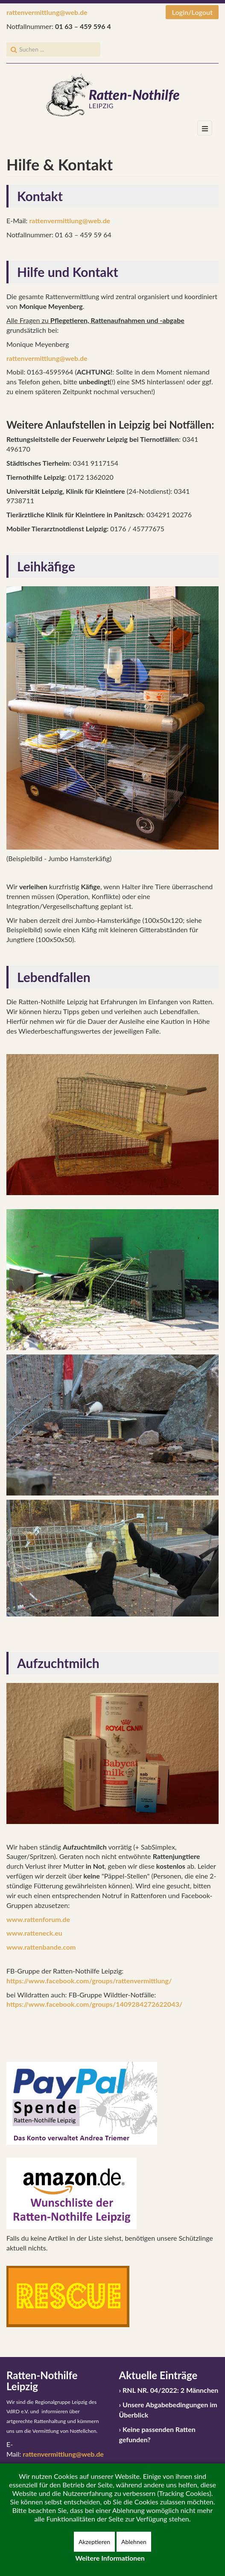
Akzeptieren (94, 2541)
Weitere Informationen (110, 2558)
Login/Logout (192, 12)
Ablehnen (133, 2541)
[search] (53, 49)
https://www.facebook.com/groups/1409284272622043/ (94, 2004)
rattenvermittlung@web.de (47, 12)
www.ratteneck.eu (34, 1933)
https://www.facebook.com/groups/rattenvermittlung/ (89, 1981)
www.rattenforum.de (38, 1919)
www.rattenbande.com (41, 1947)
